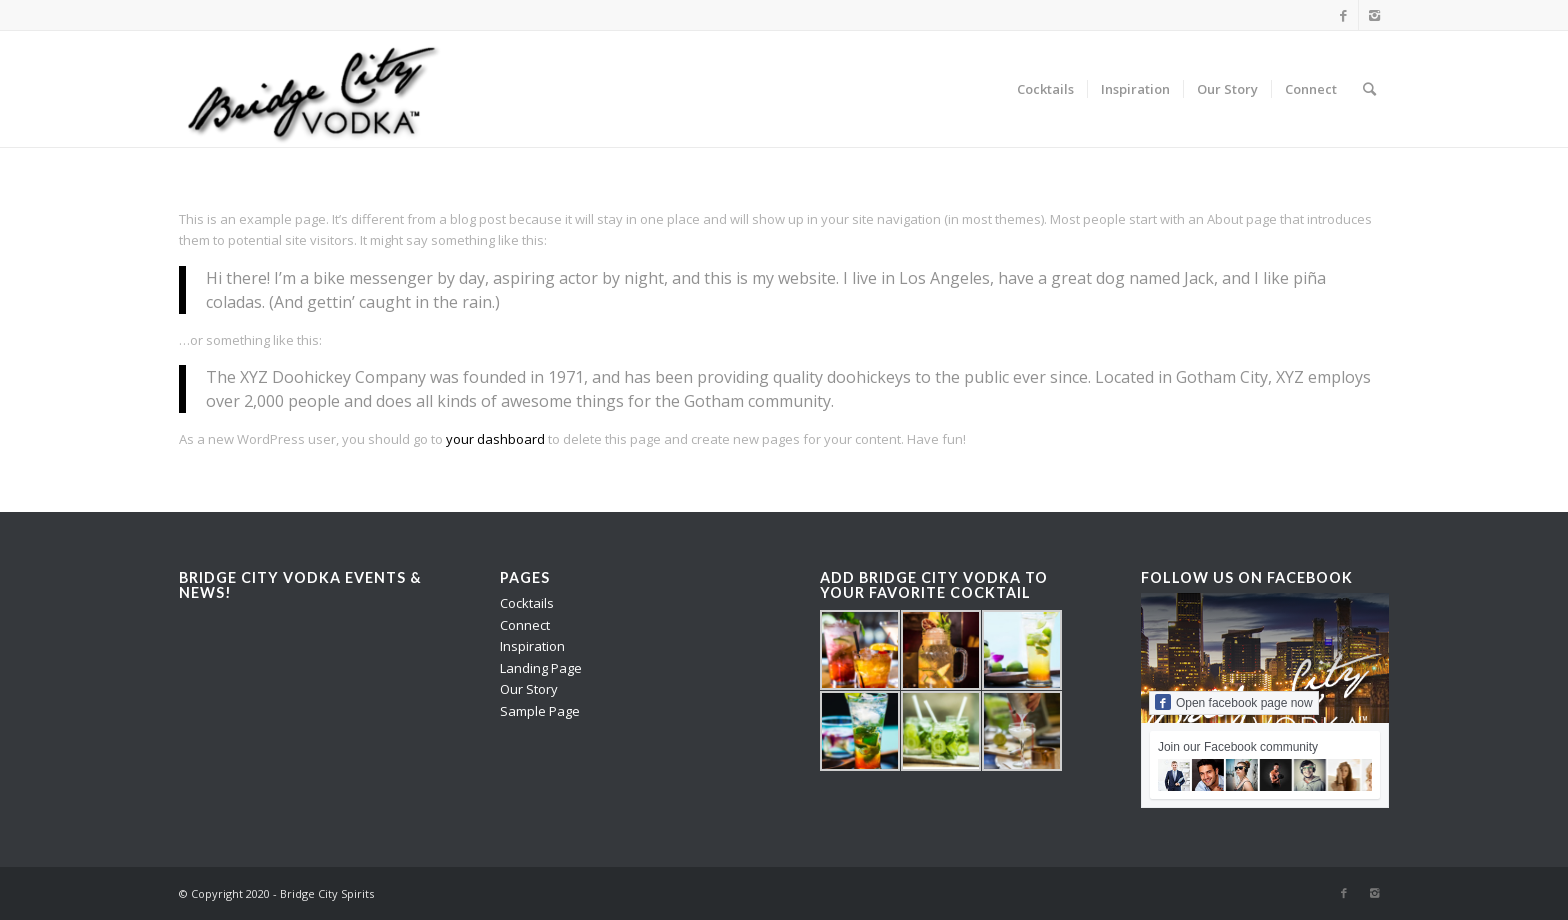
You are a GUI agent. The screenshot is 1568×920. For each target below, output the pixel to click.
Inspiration (532, 646)
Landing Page (541, 668)
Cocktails (527, 603)
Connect (525, 625)
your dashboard (495, 439)
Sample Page (540, 711)
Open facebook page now (1234, 702)
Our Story (529, 689)
